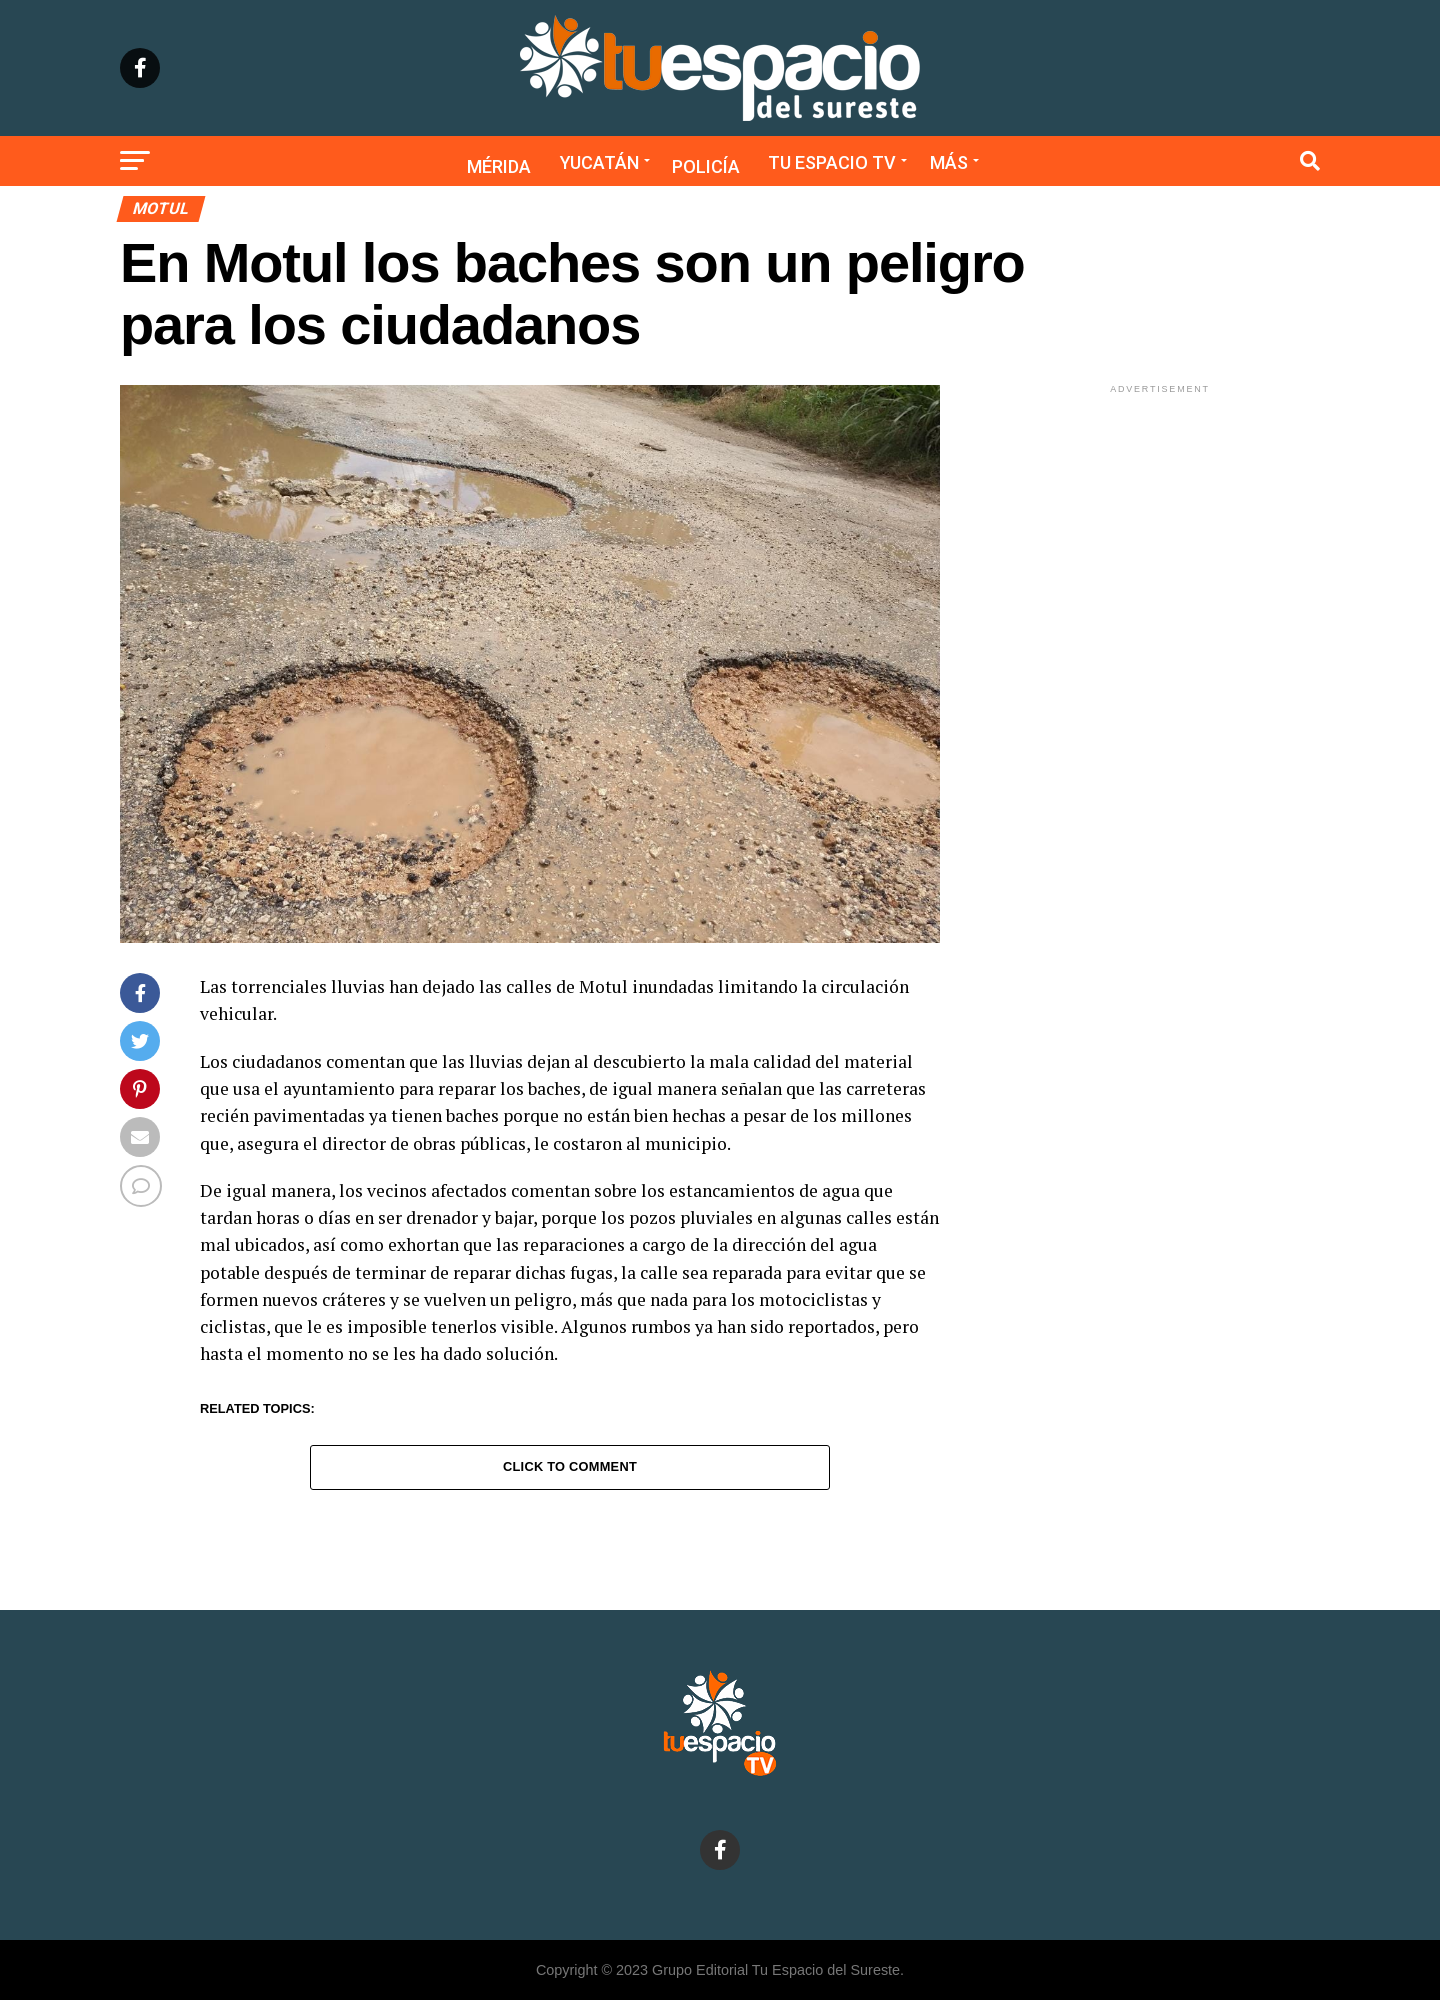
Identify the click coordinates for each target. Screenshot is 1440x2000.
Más (949, 162)
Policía (706, 166)
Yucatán (599, 162)
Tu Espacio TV (832, 162)
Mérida (499, 166)
